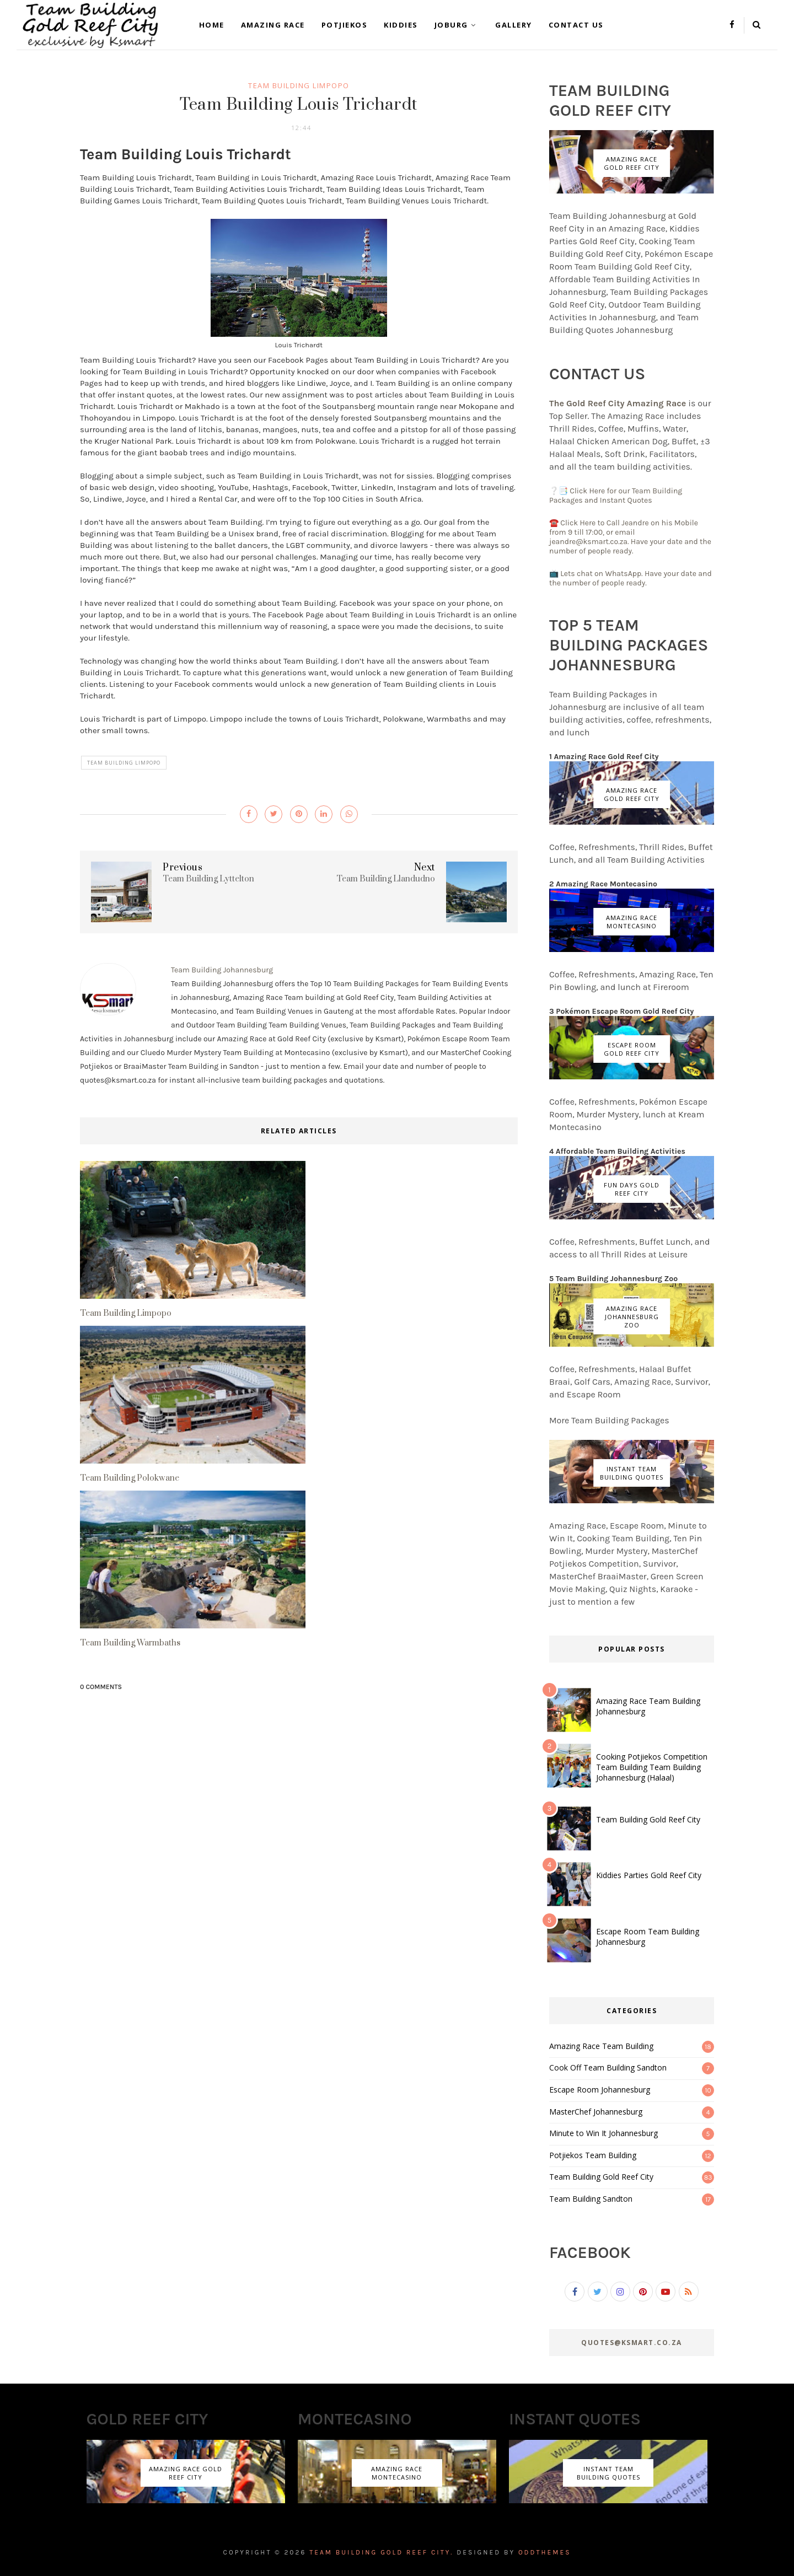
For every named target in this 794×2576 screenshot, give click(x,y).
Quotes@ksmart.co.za (631, 2342)
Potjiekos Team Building (592, 2155)
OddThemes (544, 2552)
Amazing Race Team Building (601, 2046)
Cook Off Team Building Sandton (608, 2067)
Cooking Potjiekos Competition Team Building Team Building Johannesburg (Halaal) (651, 1767)
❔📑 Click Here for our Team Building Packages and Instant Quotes (615, 495)
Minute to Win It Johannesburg (603, 2133)
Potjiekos (344, 25)
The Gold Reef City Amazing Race (618, 403)
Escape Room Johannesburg (599, 2089)
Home (211, 25)
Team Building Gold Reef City (648, 1819)
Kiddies (401, 25)
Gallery (513, 25)
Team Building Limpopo (299, 85)
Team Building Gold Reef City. (381, 2552)
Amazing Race (273, 25)
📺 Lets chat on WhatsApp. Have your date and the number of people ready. (630, 578)
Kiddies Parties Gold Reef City (648, 1875)
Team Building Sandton (590, 2198)
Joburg (456, 25)
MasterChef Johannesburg (595, 2111)
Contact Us (576, 25)
